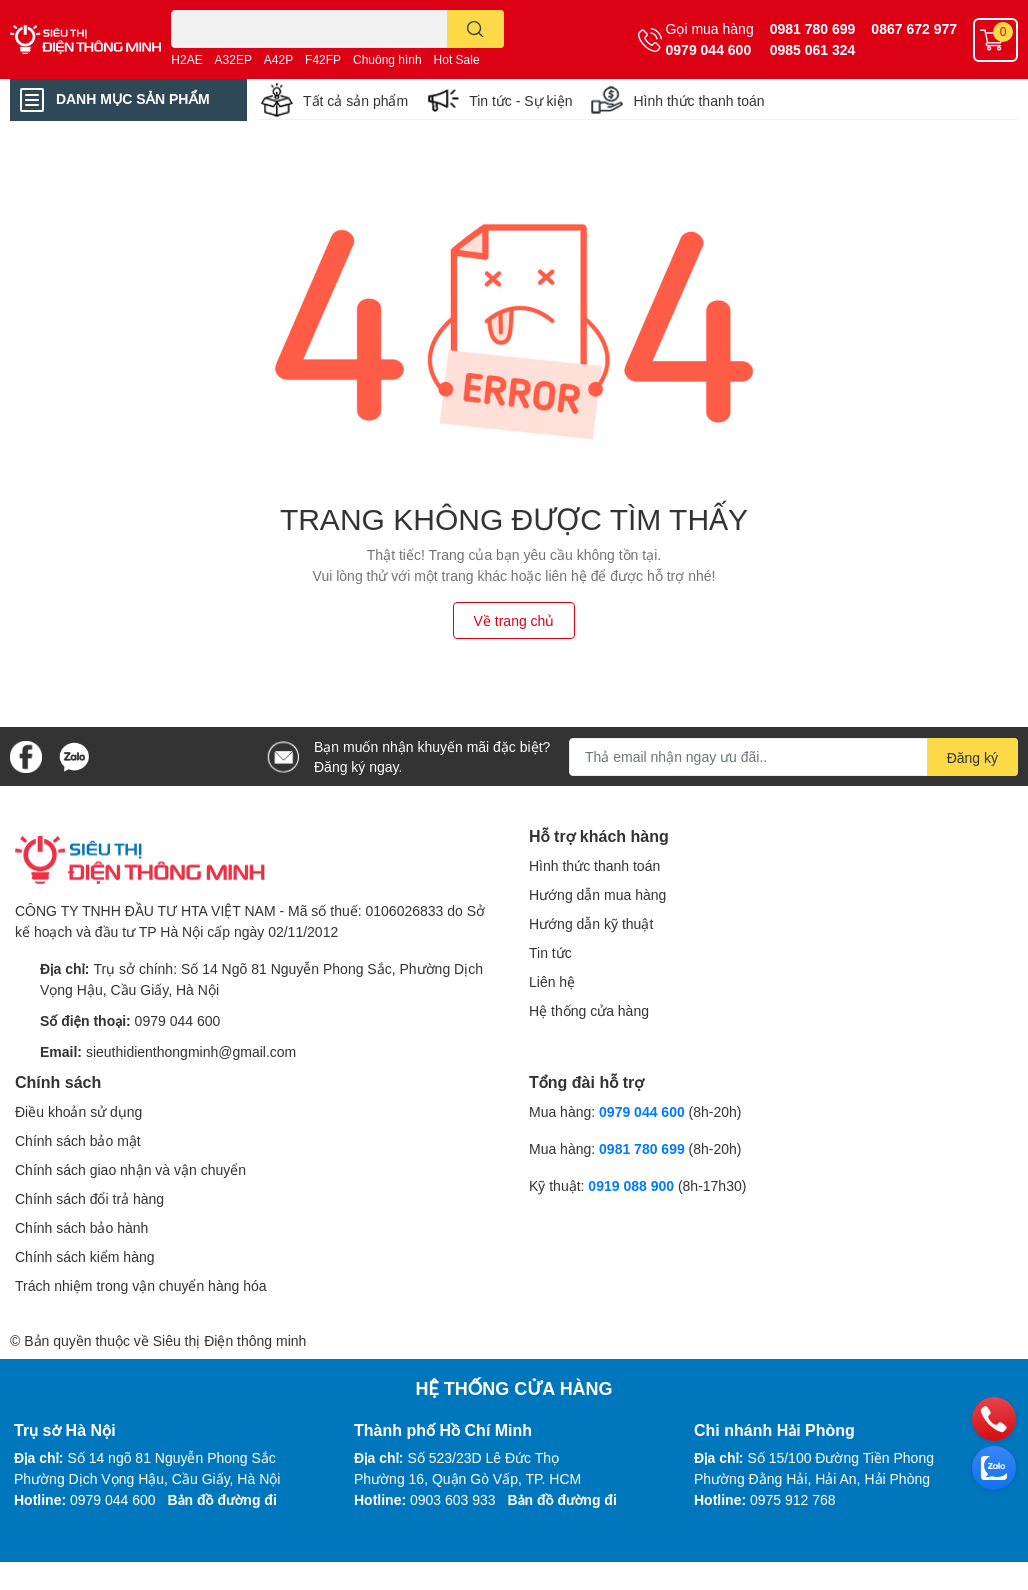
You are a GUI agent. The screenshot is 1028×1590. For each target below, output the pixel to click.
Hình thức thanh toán (698, 100)
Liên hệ (552, 981)
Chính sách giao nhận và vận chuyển (130, 1169)
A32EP (233, 59)
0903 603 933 (453, 1499)
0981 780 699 (813, 28)
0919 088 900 (633, 1185)
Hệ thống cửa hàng (589, 1010)
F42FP (323, 59)
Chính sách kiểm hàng (85, 1256)
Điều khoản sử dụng (78, 1111)
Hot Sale (457, 59)
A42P (278, 59)
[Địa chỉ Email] (793, 757)
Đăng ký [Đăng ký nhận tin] (972, 757)
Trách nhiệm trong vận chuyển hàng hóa (141, 1285)
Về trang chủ (514, 620)
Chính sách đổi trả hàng (89, 1198)
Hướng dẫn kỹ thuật (591, 923)
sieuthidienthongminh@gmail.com (191, 1051)
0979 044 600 (709, 49)
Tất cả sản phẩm (355, 100)
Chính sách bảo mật (78, 1140)
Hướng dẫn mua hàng (597, 894)
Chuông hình (387, 59)
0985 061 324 (813, 49)
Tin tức (550, 952)
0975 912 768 (793, 1499)
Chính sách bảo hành (81, 1227)
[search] (475, 29)
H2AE (186, 59)
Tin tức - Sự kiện (520, 100)
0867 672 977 (914, 28)
